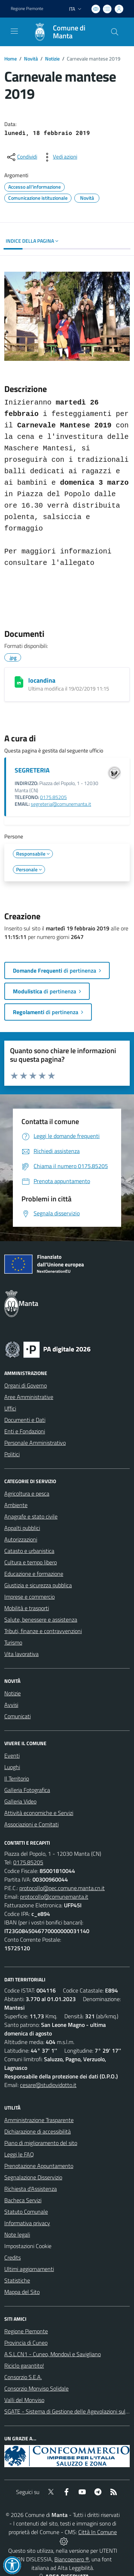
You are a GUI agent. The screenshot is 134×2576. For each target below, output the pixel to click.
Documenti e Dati (24, 1419)
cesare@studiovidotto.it (48, 2085)
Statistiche (17, 2280)
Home (10, 58)
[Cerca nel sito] (114, 31)
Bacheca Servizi (22, 2200)
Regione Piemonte (26, 2331)
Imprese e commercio (29, 1596)
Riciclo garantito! (24, 2365)
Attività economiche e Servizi (38, 1812)
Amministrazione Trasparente (39, 2120)
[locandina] (19, 682)
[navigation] (14, 31)
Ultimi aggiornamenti (29, 2269)
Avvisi (11, 1704)
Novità (31, 58)
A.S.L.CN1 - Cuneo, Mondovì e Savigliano (52, 2354)
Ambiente (16, 1505)
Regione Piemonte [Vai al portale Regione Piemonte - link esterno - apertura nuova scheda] (27, 8)
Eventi (12, 1755)
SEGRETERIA (32, 770)
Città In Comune (97, 2532)
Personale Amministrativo (35, 1442)
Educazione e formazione (33, 1573)
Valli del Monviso (24, 2400)
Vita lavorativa (21, 1654)
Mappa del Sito (22, 2291)
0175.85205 (53, 797)
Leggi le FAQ (19, 2154)
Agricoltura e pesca (26, 1493)
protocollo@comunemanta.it (54, 1896)
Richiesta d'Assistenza (30, 2188)
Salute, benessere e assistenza (40, 1619)
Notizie (52, 58)
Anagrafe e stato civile (31, 1516)
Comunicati (17, 1716)
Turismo (13, 1642)
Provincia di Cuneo (26, 2342)
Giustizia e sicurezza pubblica (38, 1585)
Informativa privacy (27, 2223)
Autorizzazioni (20, 1539)
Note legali (17, 2234)
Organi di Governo (25, 1385)
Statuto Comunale (26, 2211)
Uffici (10, 1408)
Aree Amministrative (28, 1397)
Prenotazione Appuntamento (38, 2165)
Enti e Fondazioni (24, 1431)
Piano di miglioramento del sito (40, 2143)
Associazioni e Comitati (31, 1824)
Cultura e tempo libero (30, 1562)
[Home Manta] (63, 32)
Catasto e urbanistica (29, 1550)
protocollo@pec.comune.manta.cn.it (62, 1888)
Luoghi (12, 1767)
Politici (12, 1454)
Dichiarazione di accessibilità (37, 2131)
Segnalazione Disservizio (33, 2177)
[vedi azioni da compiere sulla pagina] (59, 157)
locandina (41, 680)
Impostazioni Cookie (27, 2246)
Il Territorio (16, 1778)
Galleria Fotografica (27, 1790)
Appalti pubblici (22, 1528)
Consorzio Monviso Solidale (36, 2388)
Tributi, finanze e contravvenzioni (43, 1631)
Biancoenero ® (71, 2559)
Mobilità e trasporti (26, 1608)
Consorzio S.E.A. (23, 2377)
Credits (12, 2257)
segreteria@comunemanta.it (61, 804)
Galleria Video (20, 1801)
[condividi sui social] (21, 157)
